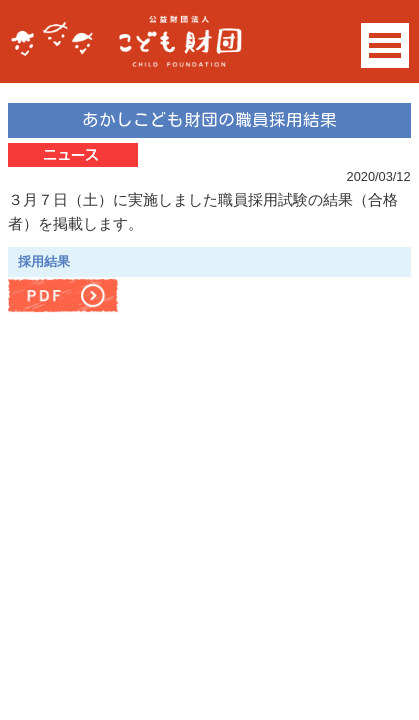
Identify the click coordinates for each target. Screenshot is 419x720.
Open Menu (385, 45)
